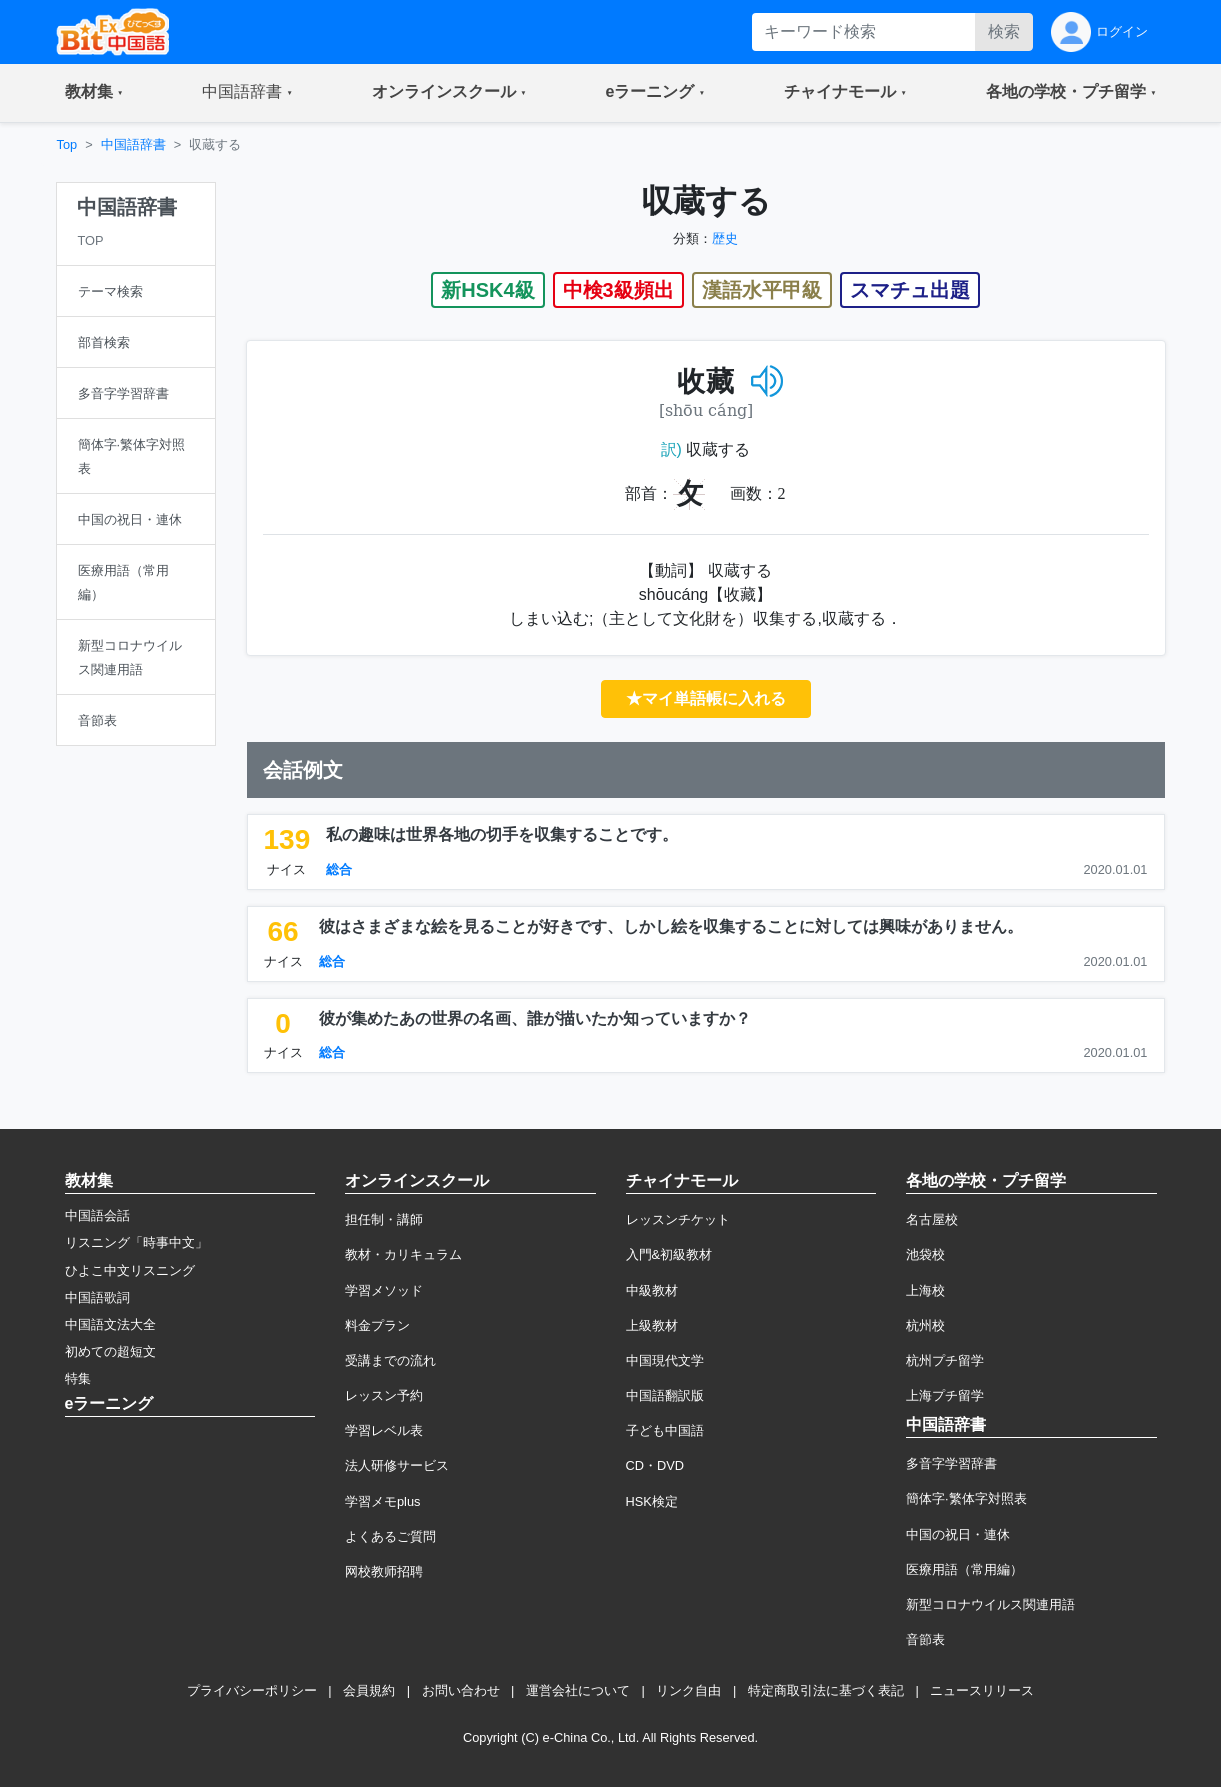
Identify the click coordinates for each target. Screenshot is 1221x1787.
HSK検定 (652, 1501)
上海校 (925, 1290)
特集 (78, 1378)
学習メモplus (382, 1501)
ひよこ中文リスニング (130, 1270)
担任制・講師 (384, 1219)
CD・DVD (655, 1465)
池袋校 (925, 1254)
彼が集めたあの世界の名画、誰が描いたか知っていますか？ (535, 1018)
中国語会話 (97, 1215)
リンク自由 (688, 1690)
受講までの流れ (390, 1360)
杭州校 (925, 1325)
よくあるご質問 (390, 1536)
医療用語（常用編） (964, 1569)
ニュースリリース (982, 1690)
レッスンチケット (678, 1219)
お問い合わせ (461, 1690)
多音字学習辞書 (951, 1463)
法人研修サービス (397, 1465)
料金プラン (377, 1325)
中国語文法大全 (110, 1324)
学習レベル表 (384, 1430)
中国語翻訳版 (665, 1395)
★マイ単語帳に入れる (706, 698)
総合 (339, 869)
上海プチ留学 (945, 1395)
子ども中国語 (665, 1430)
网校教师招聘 (384, 1571)
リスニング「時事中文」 (136, 1242)
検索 (1004, 31)
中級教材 (652, 1290)
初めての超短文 (110, 1351)
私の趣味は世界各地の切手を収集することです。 (502, 834)
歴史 (725, 238)
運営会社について (578, 1690)
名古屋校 (932, 1219)
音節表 (925, 1639)
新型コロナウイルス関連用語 (990, 1604)
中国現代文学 (665, 1360)
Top (67, 144)
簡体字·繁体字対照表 (966, 1498)
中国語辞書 (133, 144)
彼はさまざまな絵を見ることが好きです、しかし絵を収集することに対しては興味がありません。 (671, 926)
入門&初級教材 (669, 1254)
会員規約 (369, 1690)
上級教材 (652, 1325)
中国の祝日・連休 (958, 1534)
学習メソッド (384, 1290)
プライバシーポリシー (252, 1690)
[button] (94, 93)
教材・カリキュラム (403, 1254)
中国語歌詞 (97, 1297)
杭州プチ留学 (945, 1360)
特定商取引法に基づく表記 (826, 1690)
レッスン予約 (384, 1395)
